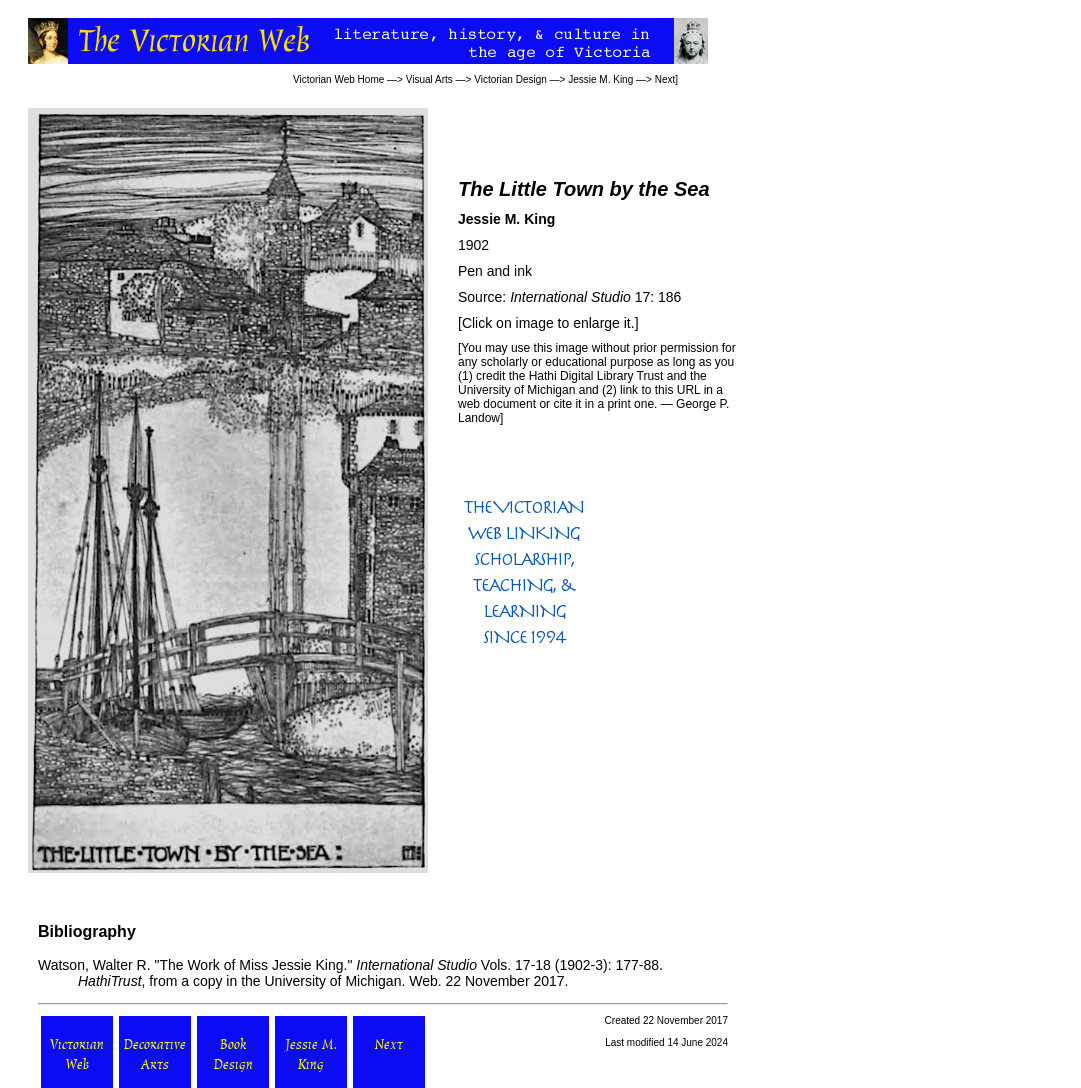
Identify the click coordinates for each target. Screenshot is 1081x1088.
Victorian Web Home (338, 79)
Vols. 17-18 (453, 965)
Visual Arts (429, 79)
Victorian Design (510, 79)
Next (665, 79)
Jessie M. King (600, 79)
